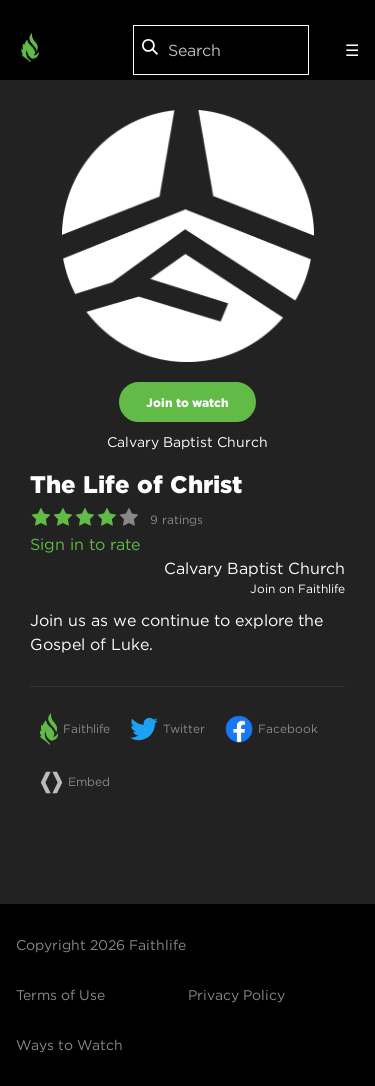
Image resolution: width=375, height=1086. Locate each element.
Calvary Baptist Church (254, 568)
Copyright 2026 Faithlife (101, 945)
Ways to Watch (69, 1045)
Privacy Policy (236, 995)
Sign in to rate (85, 544)
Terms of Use (60, 995)
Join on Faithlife (297, 588)
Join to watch (187, 402)
